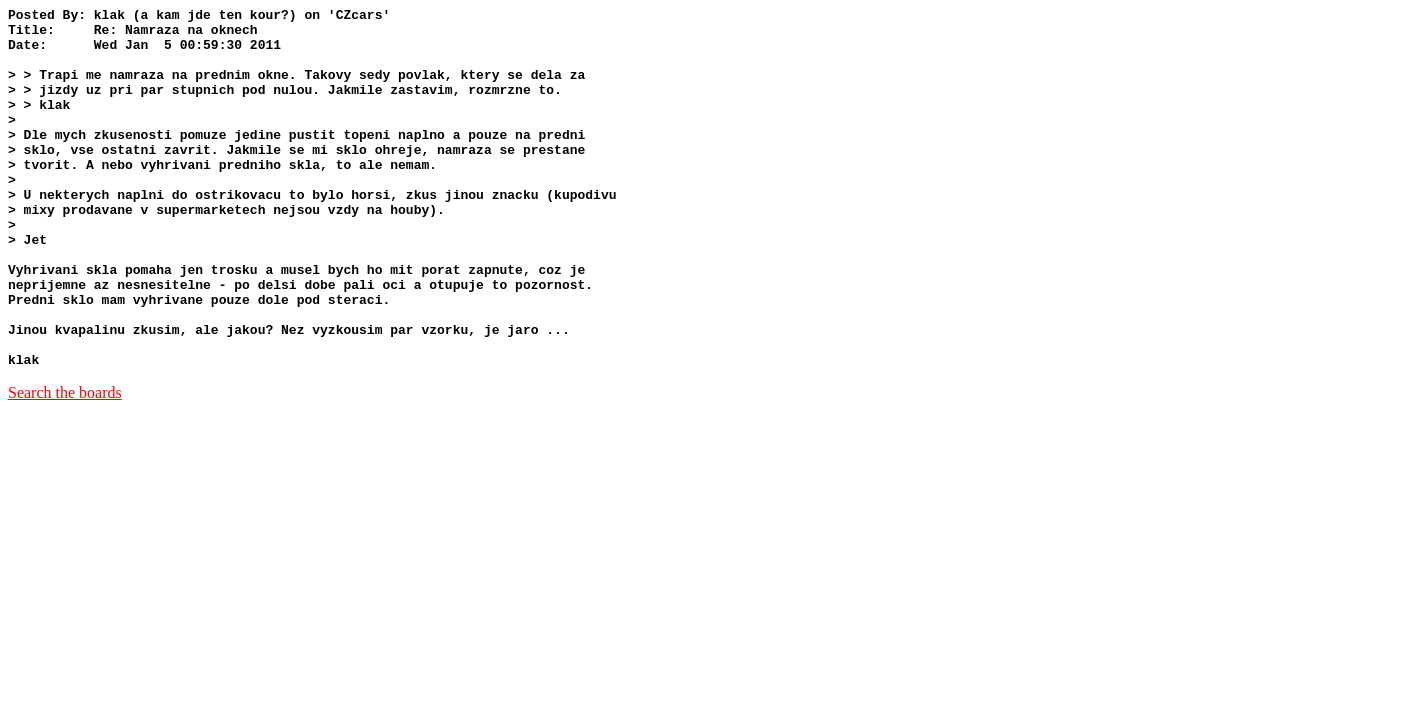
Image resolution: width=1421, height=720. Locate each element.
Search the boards (65, 464)
